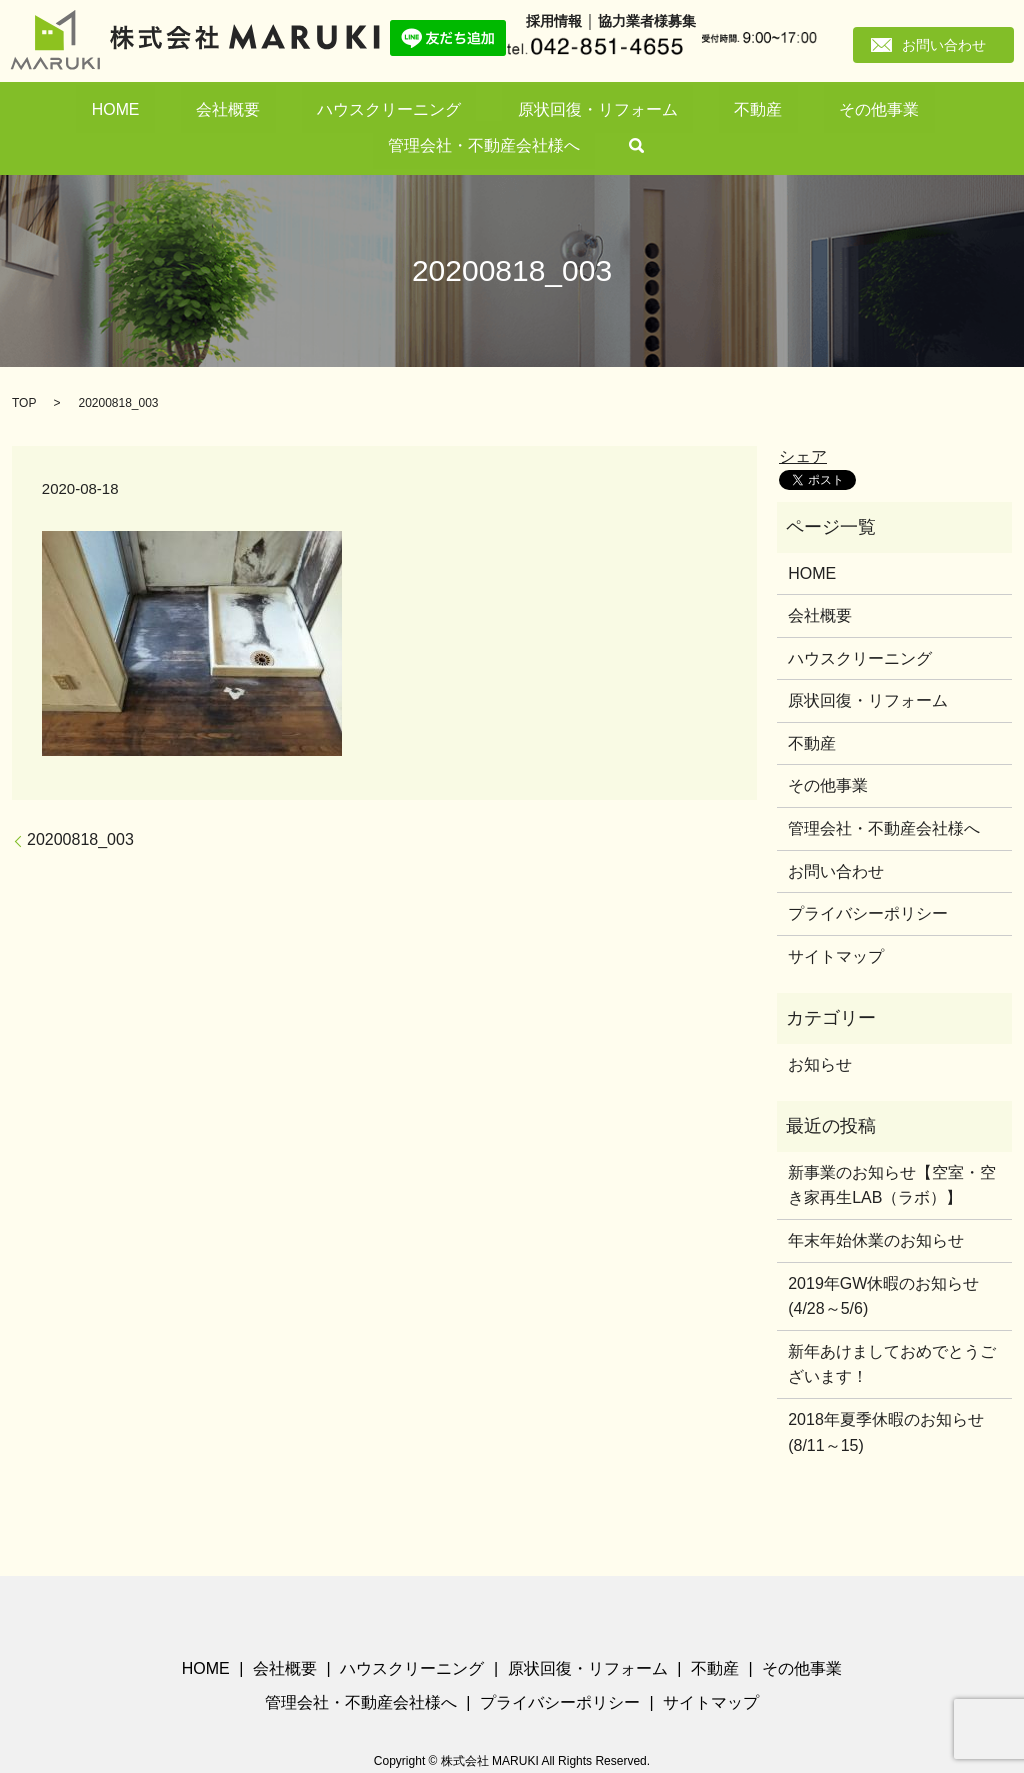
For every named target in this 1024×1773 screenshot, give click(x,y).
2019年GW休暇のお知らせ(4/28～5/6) (883, 1262)
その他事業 (640, 111)
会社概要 (192, 111)
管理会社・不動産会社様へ (777, 111)
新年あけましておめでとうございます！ (892, 1331)
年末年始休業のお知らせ (876, 1207)
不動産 (562, 111)
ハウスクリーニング (302, 111)
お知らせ (820, 1031)
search (896, 112)
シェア (803, 422)
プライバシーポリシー (868, 880)
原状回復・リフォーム (452, 111)
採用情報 (554, 21)
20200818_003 (80, 806)
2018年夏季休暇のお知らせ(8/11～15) (886, 1399)
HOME (120, 111)
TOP (24, 370)
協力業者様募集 (647, 21)
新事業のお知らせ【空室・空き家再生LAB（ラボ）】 (892, 1152)
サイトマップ (836, 923)
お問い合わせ (944, 45)
